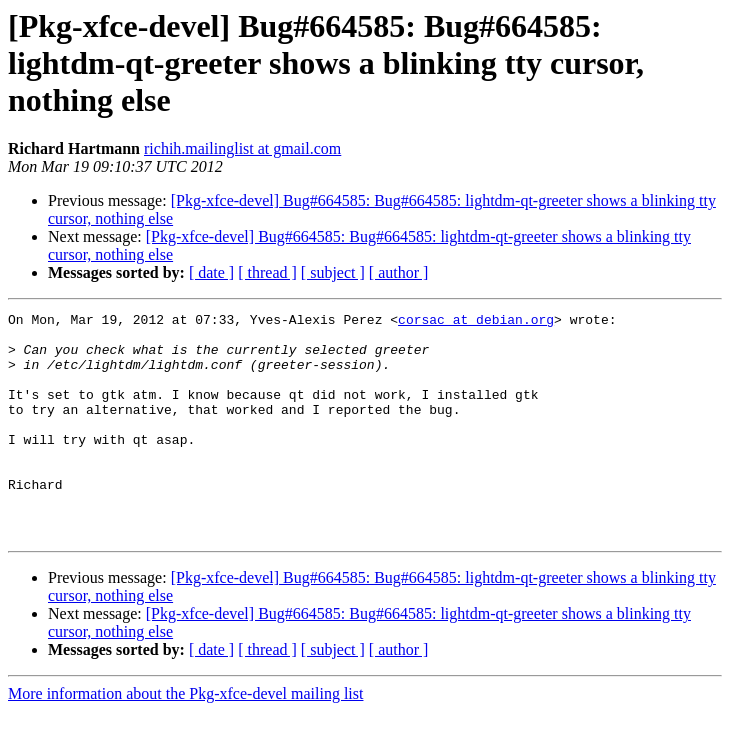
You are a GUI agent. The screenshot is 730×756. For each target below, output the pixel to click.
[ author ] (399, 272)
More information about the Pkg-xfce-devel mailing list (185, 738)
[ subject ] (333, 272)
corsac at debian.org (476, 322)
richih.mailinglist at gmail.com (242, 148)
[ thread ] (267, 272)
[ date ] (211, 272)
